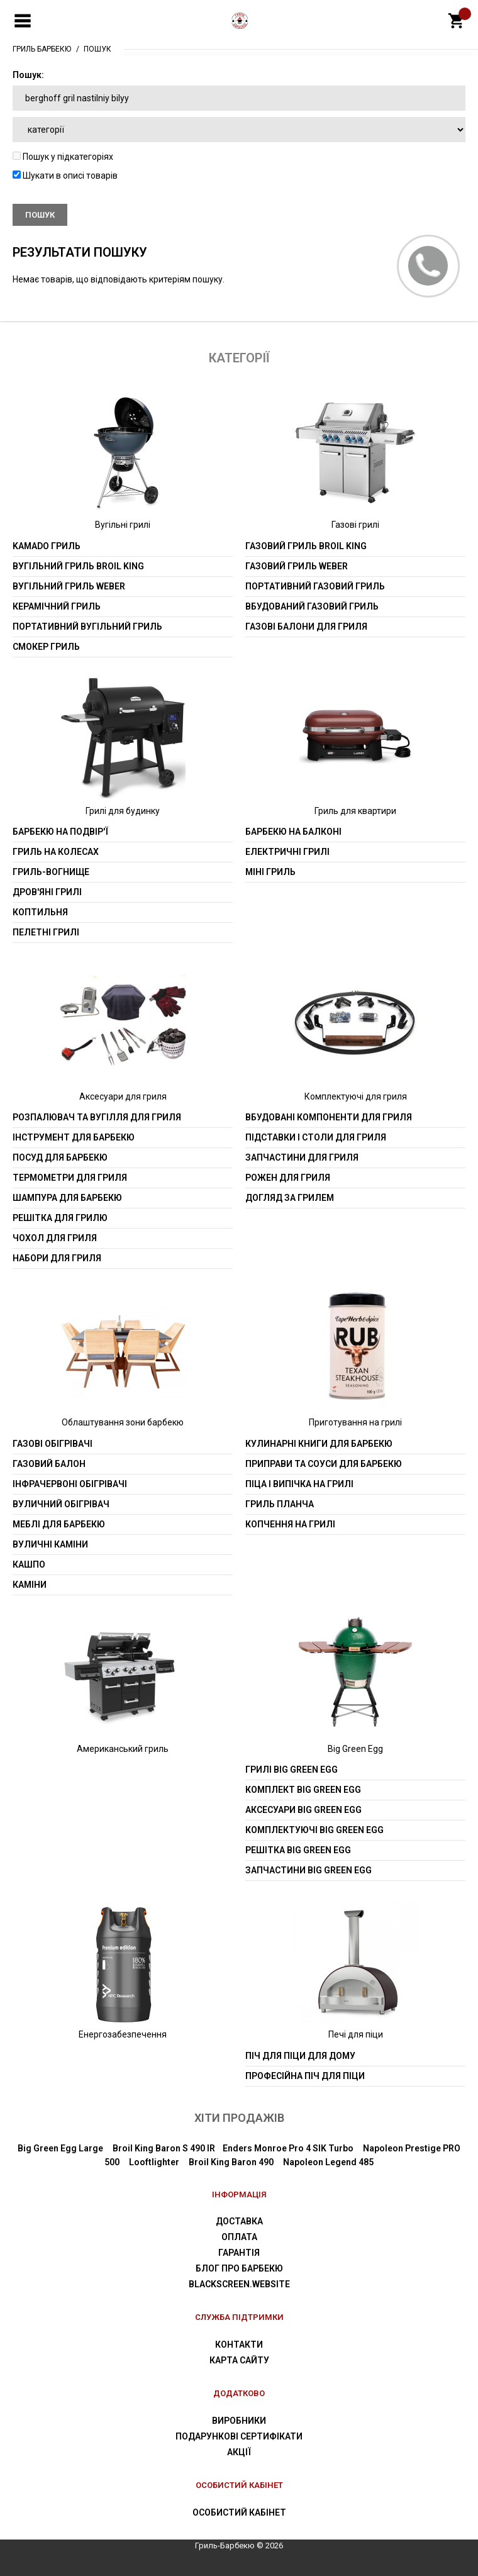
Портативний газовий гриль (315, 586)
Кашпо (29, 1564)
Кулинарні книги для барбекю (318, 1444)
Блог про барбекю (239, 2268)
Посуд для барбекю (60, 1157)
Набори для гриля (57, 1258)
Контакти (239, 2344)
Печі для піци (355, 2034)
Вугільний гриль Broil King (78, 566)
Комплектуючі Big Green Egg (314, 1830)
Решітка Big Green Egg (298, 1850)
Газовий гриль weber (296, 566)
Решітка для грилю (60, 1218)
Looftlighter (154, 2162)
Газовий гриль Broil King (306, 546)
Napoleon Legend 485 (328, 2162)
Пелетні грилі (46, 932)
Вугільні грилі (122, 525)
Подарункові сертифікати (239, 2436)
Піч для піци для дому (300, 2056)
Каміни (30, 1585)
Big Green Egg (355, 1749)
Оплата (239, 2237)
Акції (239, 2452)
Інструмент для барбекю (74, 1137)
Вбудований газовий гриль (312, 606)
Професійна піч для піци (305, 2076)
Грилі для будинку (123, 811)
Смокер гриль (46, 647)
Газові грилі (355, 525)
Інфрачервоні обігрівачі (70, 1484)
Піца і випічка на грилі (299, 1484)
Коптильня (40, 912)
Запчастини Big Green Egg (308, 1870)
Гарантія (239, 2253)
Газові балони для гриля (306, 627)
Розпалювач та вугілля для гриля (97, 1117)
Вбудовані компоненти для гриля (328, 1117)
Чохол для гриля (55, 1238)
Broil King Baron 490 (231, 2162)
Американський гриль (123, 1749)
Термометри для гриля (70, 1178)
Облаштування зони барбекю (123, 1422)
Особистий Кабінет (239, 2512)
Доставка (239, 2221)
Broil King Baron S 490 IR (164, 2148)
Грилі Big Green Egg (291, 1770)
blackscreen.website (239, 2284)
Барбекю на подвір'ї (60, 832)
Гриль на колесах (56, 852)
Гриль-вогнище (51, 872)
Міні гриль (270, 872)
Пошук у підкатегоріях (63, 157)
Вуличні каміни (50, 1544)
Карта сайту (239, 2360)
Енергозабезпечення (123, 2034)
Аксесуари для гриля (123, 1096)
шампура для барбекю (67, 1198)
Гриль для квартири (355, 811)
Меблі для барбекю (59, 1524)
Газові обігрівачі (52, 1444)
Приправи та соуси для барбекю (323, 1464)
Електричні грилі (287, 852)
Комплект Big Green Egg (303, 1790)
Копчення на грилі (290, 1524)
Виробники (239, 2421)
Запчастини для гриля (301, 1157)
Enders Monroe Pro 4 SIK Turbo (288, 2148)
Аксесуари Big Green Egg (303, 1810)
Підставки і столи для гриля (315, 1137)
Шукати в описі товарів (65, 175)
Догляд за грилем (289, 1198)
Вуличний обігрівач (61, 1504)
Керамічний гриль (57, 606)
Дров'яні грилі (47, 892)
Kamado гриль (47, 546)
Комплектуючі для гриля (355, 1096)
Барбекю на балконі (293, 832)
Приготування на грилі (355, 1422)
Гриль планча (279, 1504)
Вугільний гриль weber (69, 586)
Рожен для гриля (287, 1178)
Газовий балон (49, 1464)
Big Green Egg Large (60, 2148)
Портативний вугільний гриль (87, 627)
